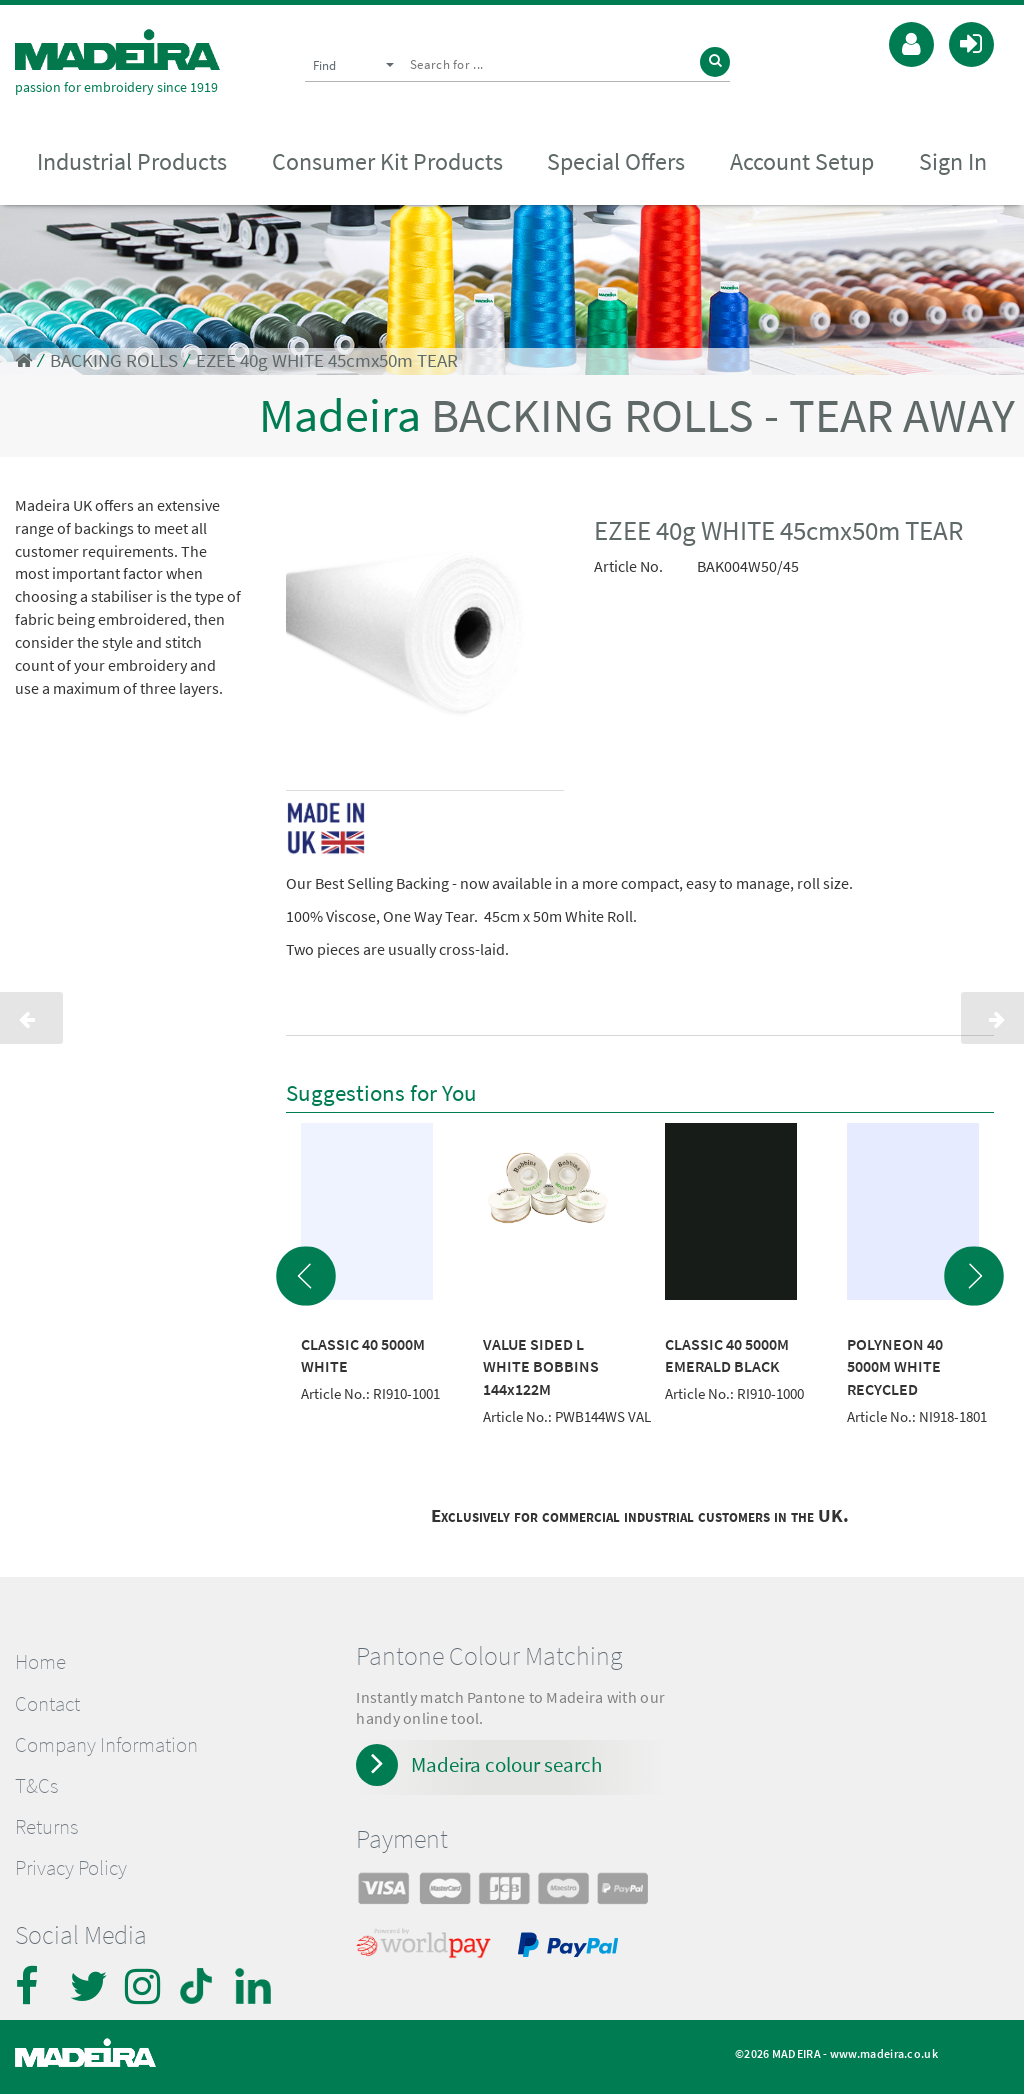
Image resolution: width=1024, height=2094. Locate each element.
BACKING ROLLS (114, 360)
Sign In (953, 161)
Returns (46, 1827)
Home (40, 1662)
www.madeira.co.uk (884, 2053)
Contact (47, 1704)
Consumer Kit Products (387, 161)
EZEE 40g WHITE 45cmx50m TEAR (327, 360)
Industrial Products (132, 161)
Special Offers (616, 161)
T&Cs (36, 1786)
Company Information (106, 1745)
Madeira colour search (506, 1764)
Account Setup (802, 161)
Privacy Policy (71, 1868)
